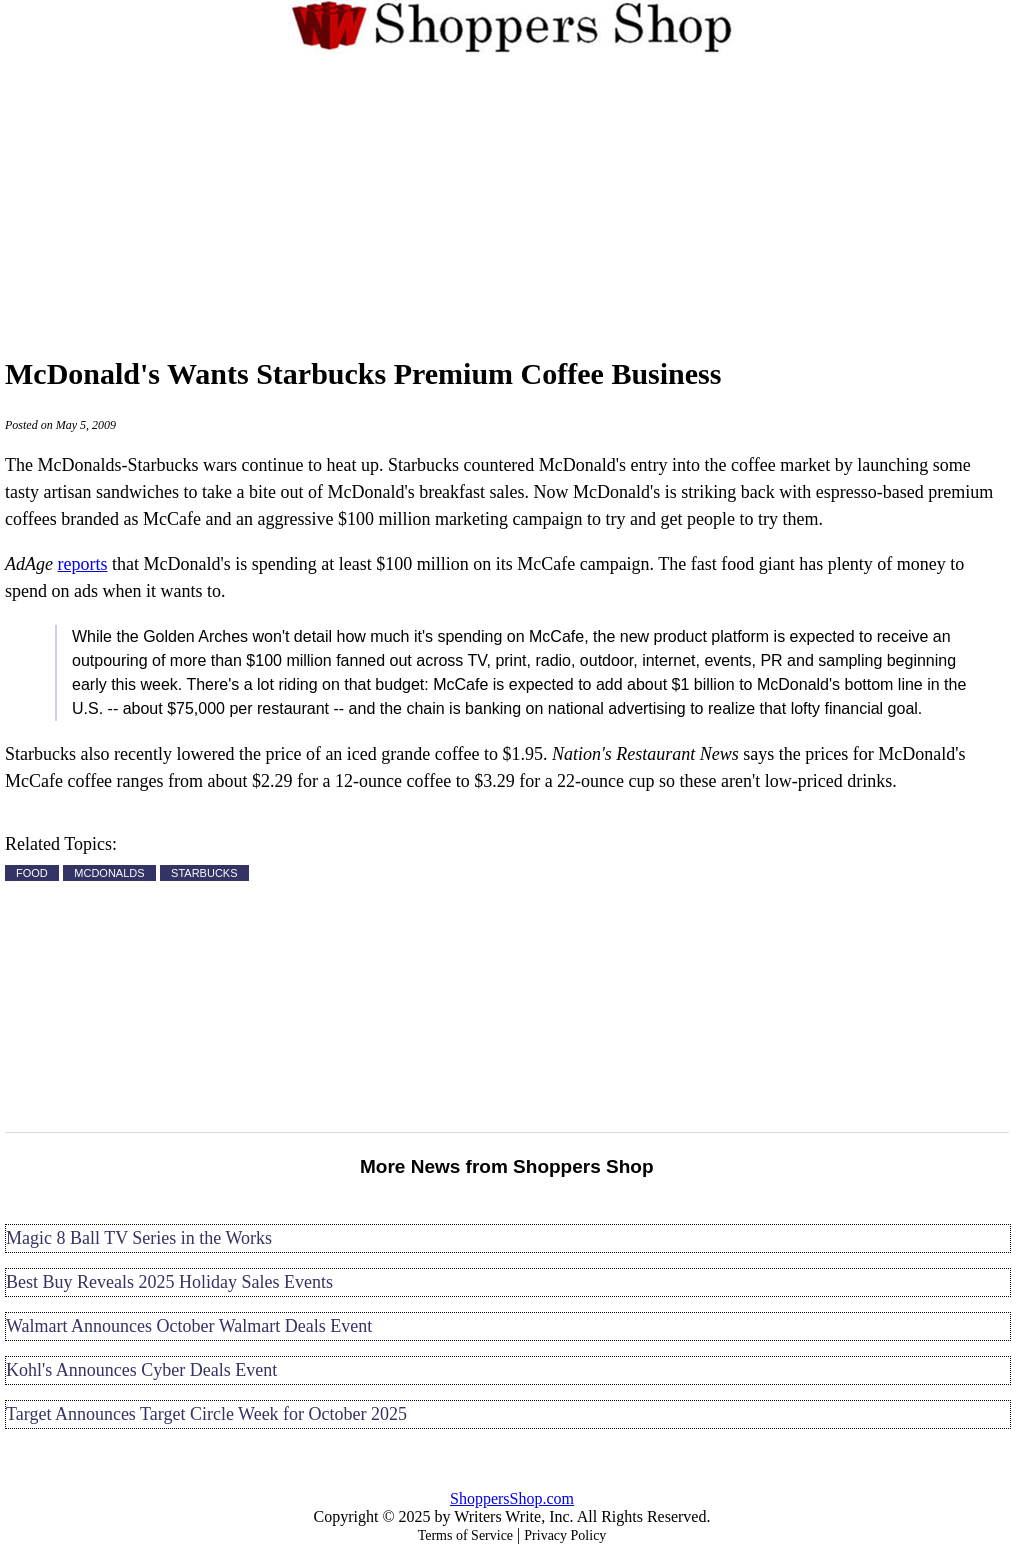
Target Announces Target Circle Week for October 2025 (206, 1414)
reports (82, 564)
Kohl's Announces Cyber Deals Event (141, 1370)
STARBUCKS (204, 873)
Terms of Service (465, 1535)
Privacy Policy (565, 1535)
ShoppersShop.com (512, 1498)
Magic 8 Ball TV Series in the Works (139, 1238)
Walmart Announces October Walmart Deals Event (189, 1326)
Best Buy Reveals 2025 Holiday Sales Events (169, 1282)
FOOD (32, 873)
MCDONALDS (109, 873)
